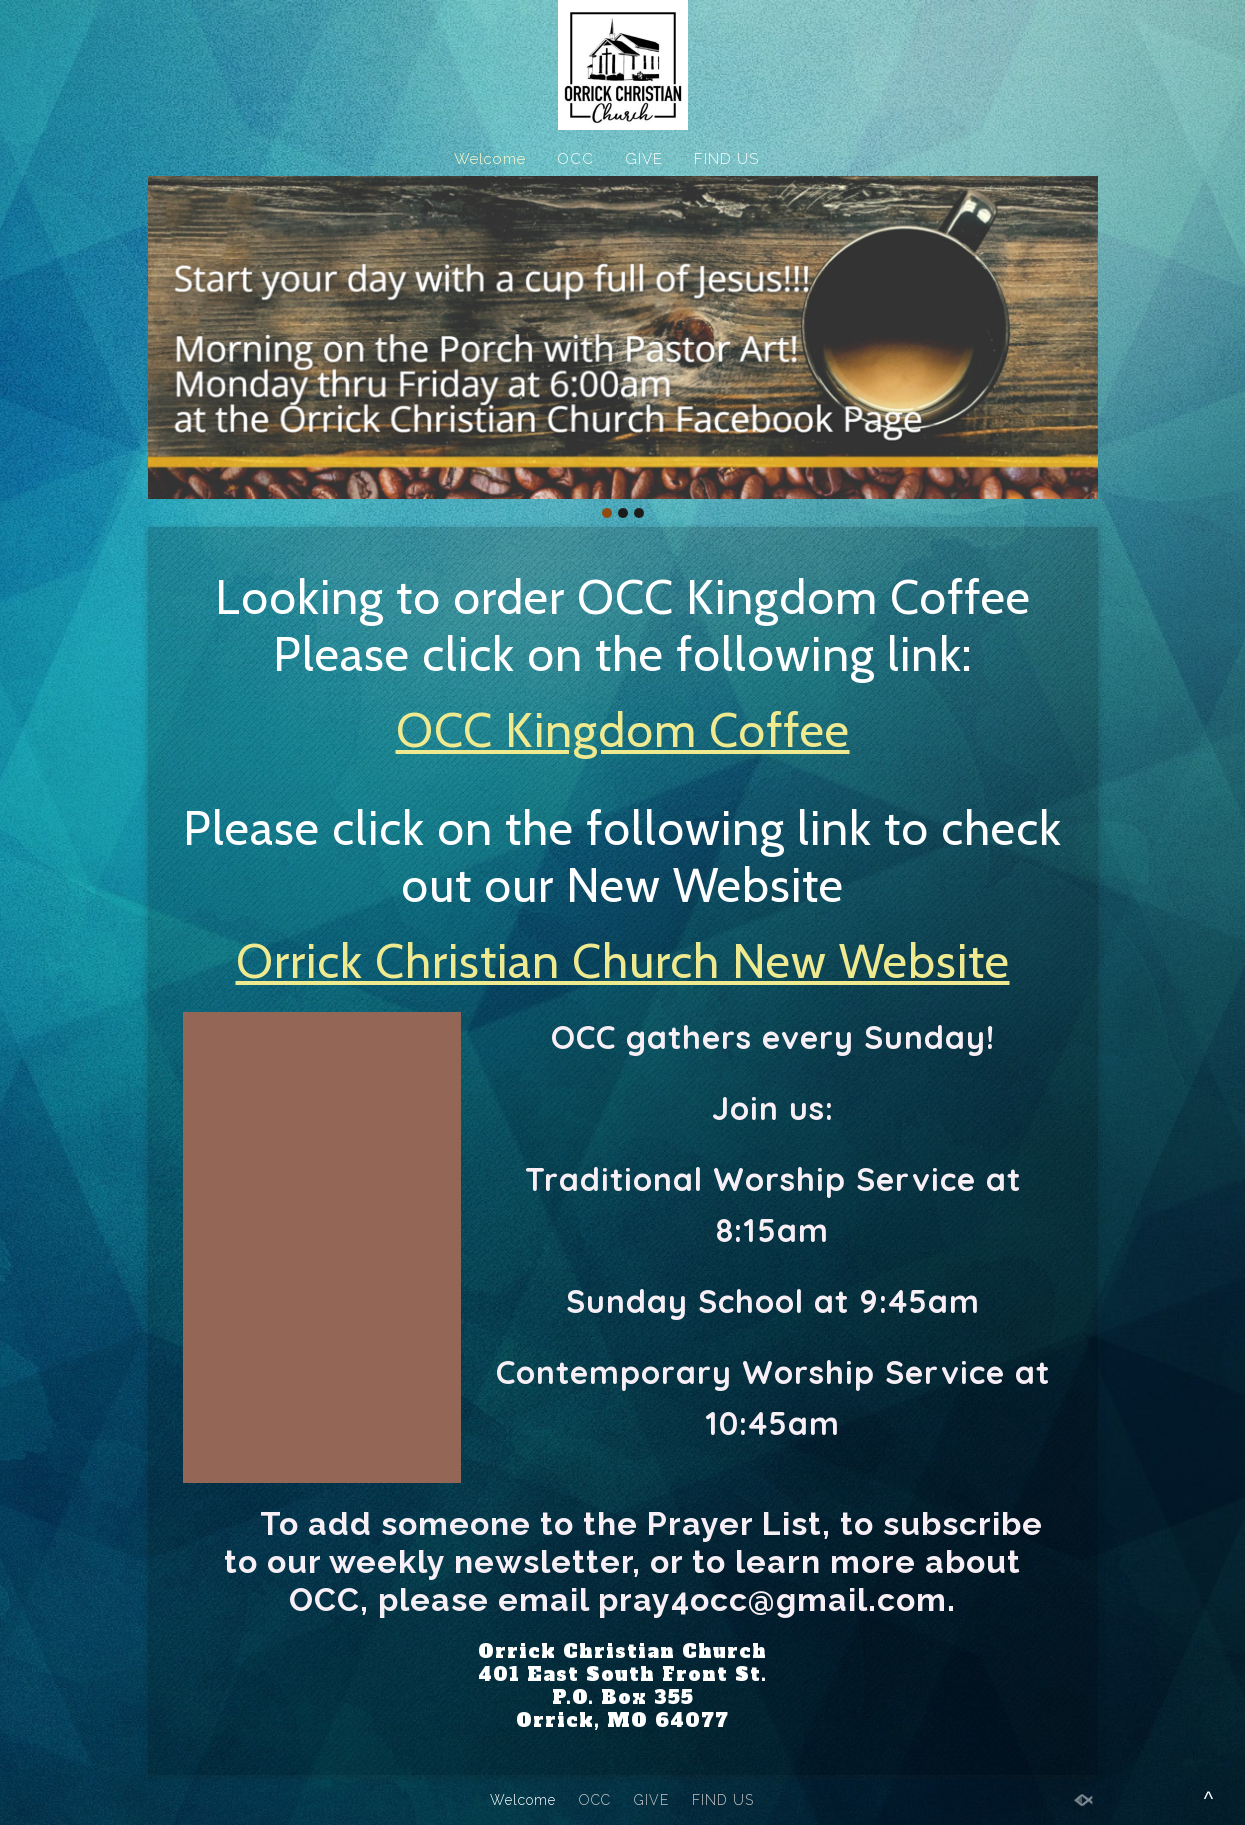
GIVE (644, 159)
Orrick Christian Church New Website (623, 961)
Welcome (490, 159)
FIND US (726, 159)
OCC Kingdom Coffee (623, 730)
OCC (575, 159)
